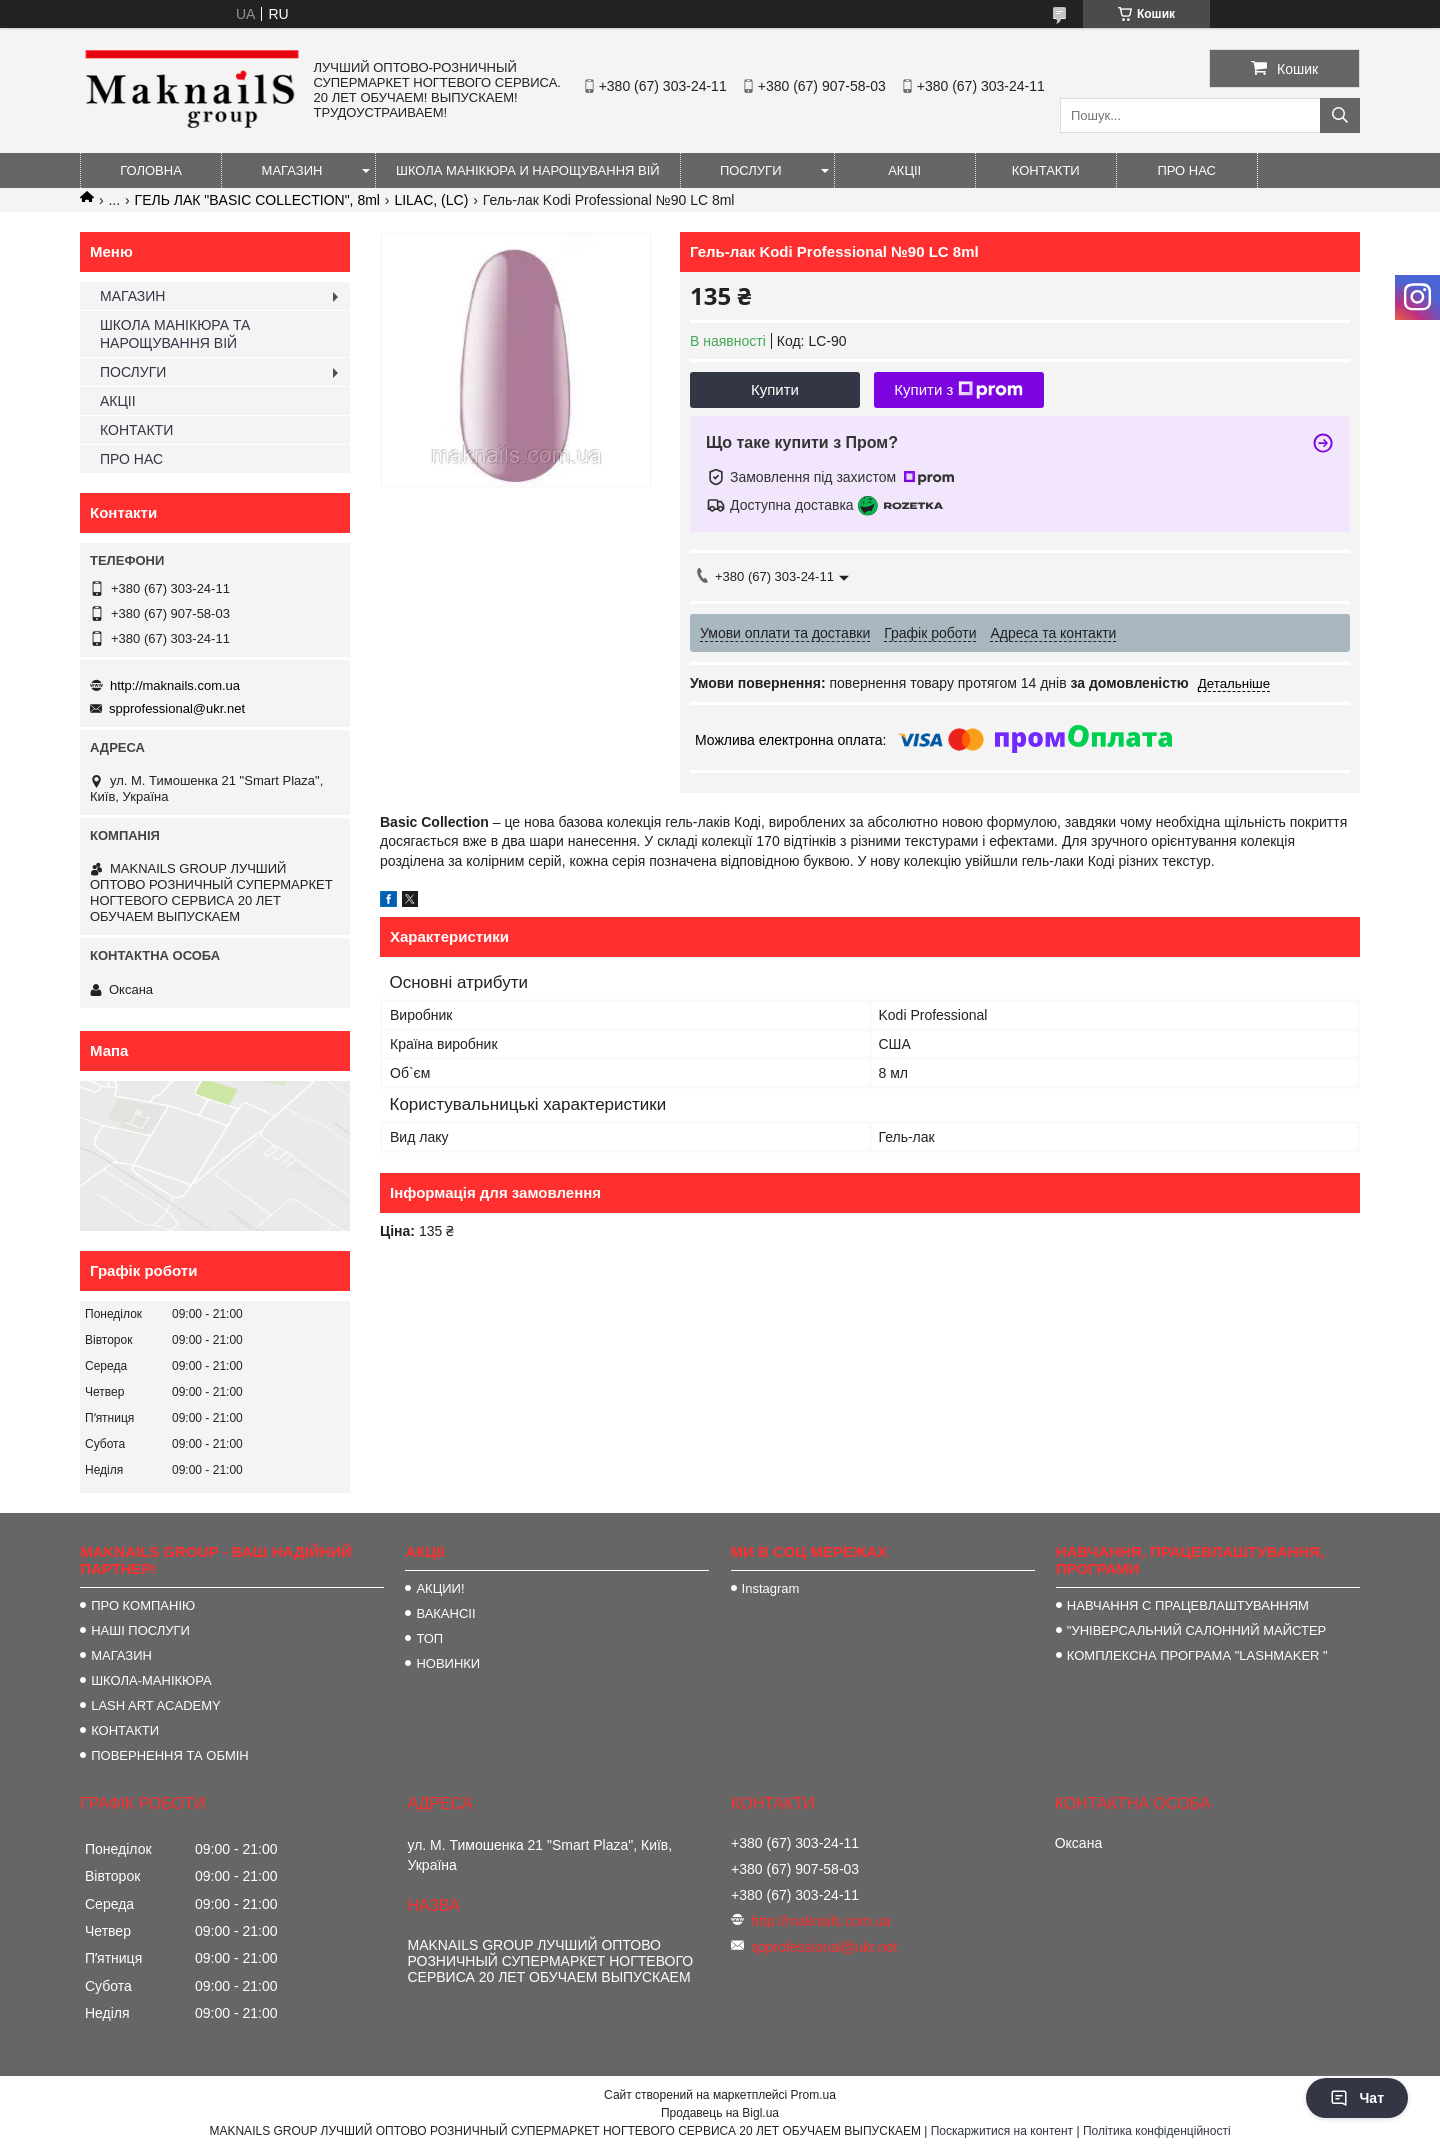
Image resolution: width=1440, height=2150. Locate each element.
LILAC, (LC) (431, 200)
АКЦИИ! (440, 1588)
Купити (775, 389)
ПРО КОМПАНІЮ (143, 1605)
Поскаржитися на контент (1002, 2131)
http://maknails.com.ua (175, 685)
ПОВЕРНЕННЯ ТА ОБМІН (170, 1755)
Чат (1357, 2098)
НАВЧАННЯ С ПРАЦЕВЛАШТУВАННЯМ (1188, 1605)
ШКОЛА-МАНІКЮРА (151, 1680)
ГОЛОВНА (151, 170)
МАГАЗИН (292, 170)
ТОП (429, 1638)
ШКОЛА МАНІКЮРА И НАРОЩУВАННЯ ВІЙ (528, 170)
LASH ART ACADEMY (156, 1705)
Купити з (958, 390)
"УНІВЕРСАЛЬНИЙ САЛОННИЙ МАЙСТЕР (1196, 1630)
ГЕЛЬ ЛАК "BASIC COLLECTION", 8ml (257, 200)
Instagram (771, 1588)
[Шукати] (1340, 115)
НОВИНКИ (448, 1663)
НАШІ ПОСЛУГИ (140, 1630)
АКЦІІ (904, 170)
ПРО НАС (1186, 170)
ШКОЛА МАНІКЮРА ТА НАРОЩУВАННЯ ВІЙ (175, 334)
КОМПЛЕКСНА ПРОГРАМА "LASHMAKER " (1197, 1655)
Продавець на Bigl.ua (720, 2113)
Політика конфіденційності (1157, 2131)
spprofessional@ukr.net (177, 708)
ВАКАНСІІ (445, 1613)
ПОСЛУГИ (751, 170)
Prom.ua (813, 2095)
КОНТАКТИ (1046, 170)
